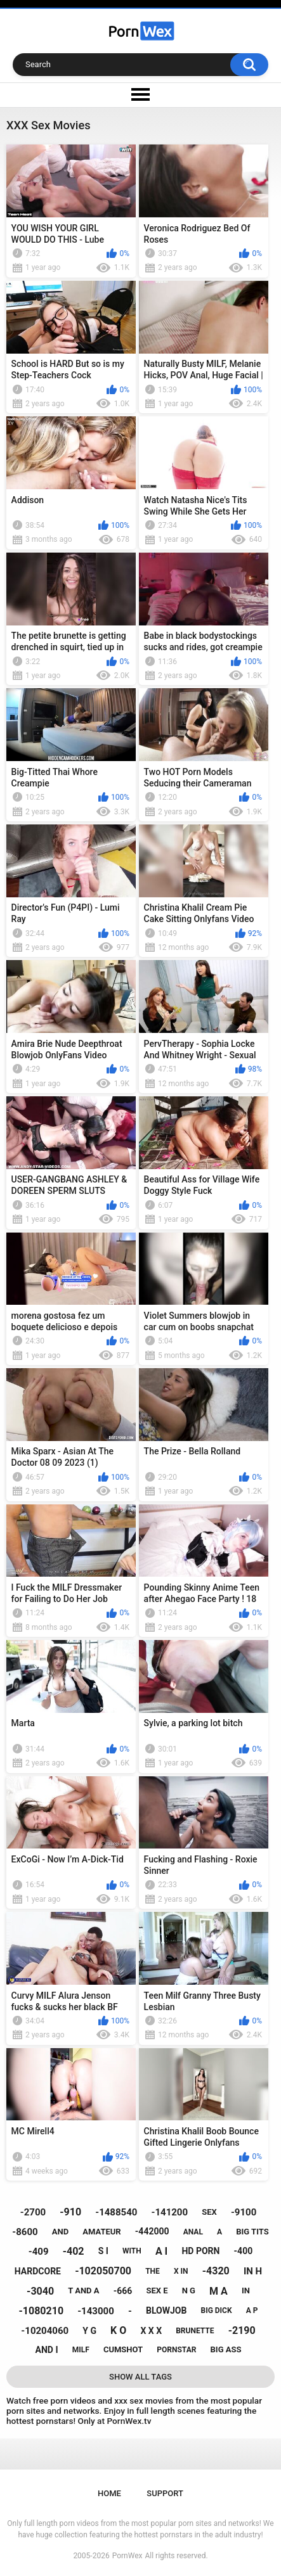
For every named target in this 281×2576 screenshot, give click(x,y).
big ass (226, 2349)
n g (188, 2290)
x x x (151, 2331)
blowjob (166, 2310)
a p (252, 2310)
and (60, 2231)
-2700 (33, 2212)
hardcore (38, 2271)
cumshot (123, 2349)
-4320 (216, 2271)
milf (80, 2349)
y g (89, 2331)
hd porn (200, 2251)
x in (181, 2271)
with (131, 2250)
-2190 (242, 2330)
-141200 (170, 2212)
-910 (70, 2212)
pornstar (176, 2349)
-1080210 (41, 2311)
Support (165, 2493)
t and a (83, 2290)
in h (253, 2271)
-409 (39, 2251)
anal (193, 2231)
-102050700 (103, 2271)
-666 (123, 2291)
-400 (243, 2251)
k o (118, 2330)
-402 (73, 2251)
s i (103, 2251)
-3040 (40, 2291)
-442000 (152, 2231)
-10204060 (45, 2330)
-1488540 (116, 2212)
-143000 (95, 2311)
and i (47, 2350)
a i (161, 2251)
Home (109, 2493)
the (152, 2271)
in (246, 2290)
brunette (195, 2330)
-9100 (243, 2212)
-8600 (24, 2232)
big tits (252, 2231)
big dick (216, 2310)
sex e (156, 2290)
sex (209, 2212)
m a (218, 2291)
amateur (101, 2231)
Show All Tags (140, 2376)
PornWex (127, 2555)
